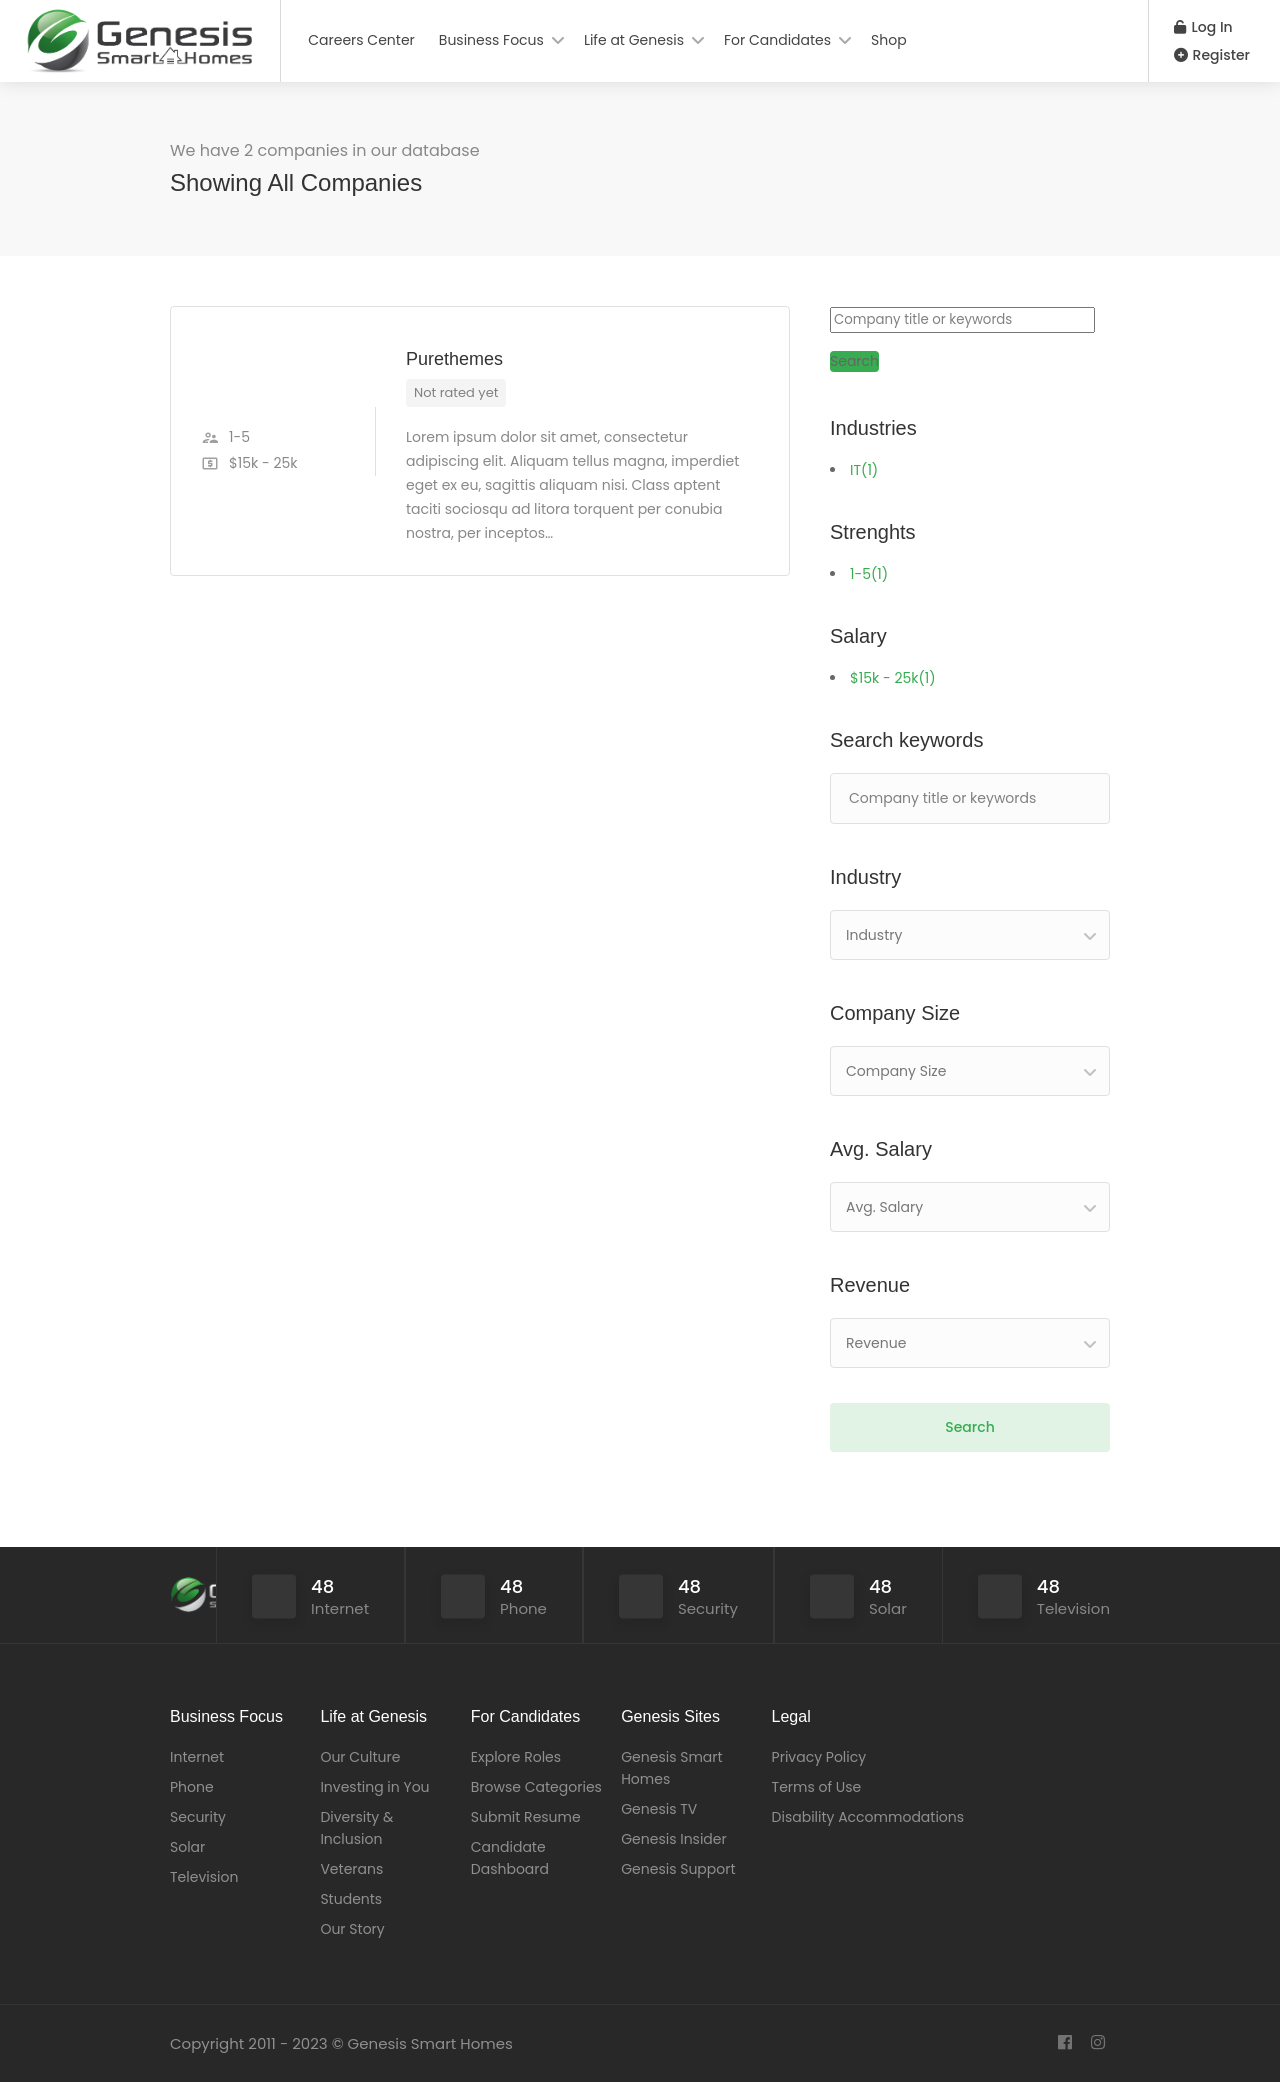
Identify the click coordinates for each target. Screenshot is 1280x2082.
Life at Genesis (634, 40)
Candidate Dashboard (510, 1858)
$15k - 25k (893, 678)
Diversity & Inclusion (356, 1828)
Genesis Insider (674, 1839)
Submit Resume (526, 1817)
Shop (889, 40)
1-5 (869, 574)
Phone (192, 1787)
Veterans (351, 1869)
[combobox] (970, 935)
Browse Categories (536, 1787)
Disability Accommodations (868, 1817)
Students (351, 1899)
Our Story (352, 1929)
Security (198, 1817)
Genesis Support (678, 1869)
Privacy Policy (819, 1757)
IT (864, 470)
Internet (197, 1757)
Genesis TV (659, 1809)
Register (1212, 55)
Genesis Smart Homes (671, 1768)
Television (204, 1877)
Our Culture (360, 1757)
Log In (1203, 27)
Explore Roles (516, 1757)
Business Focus (491, 40)
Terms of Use (817, 1787)
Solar (187, 1847)
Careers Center (361, 40)
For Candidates (777, 40)
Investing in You (374, 1787)
